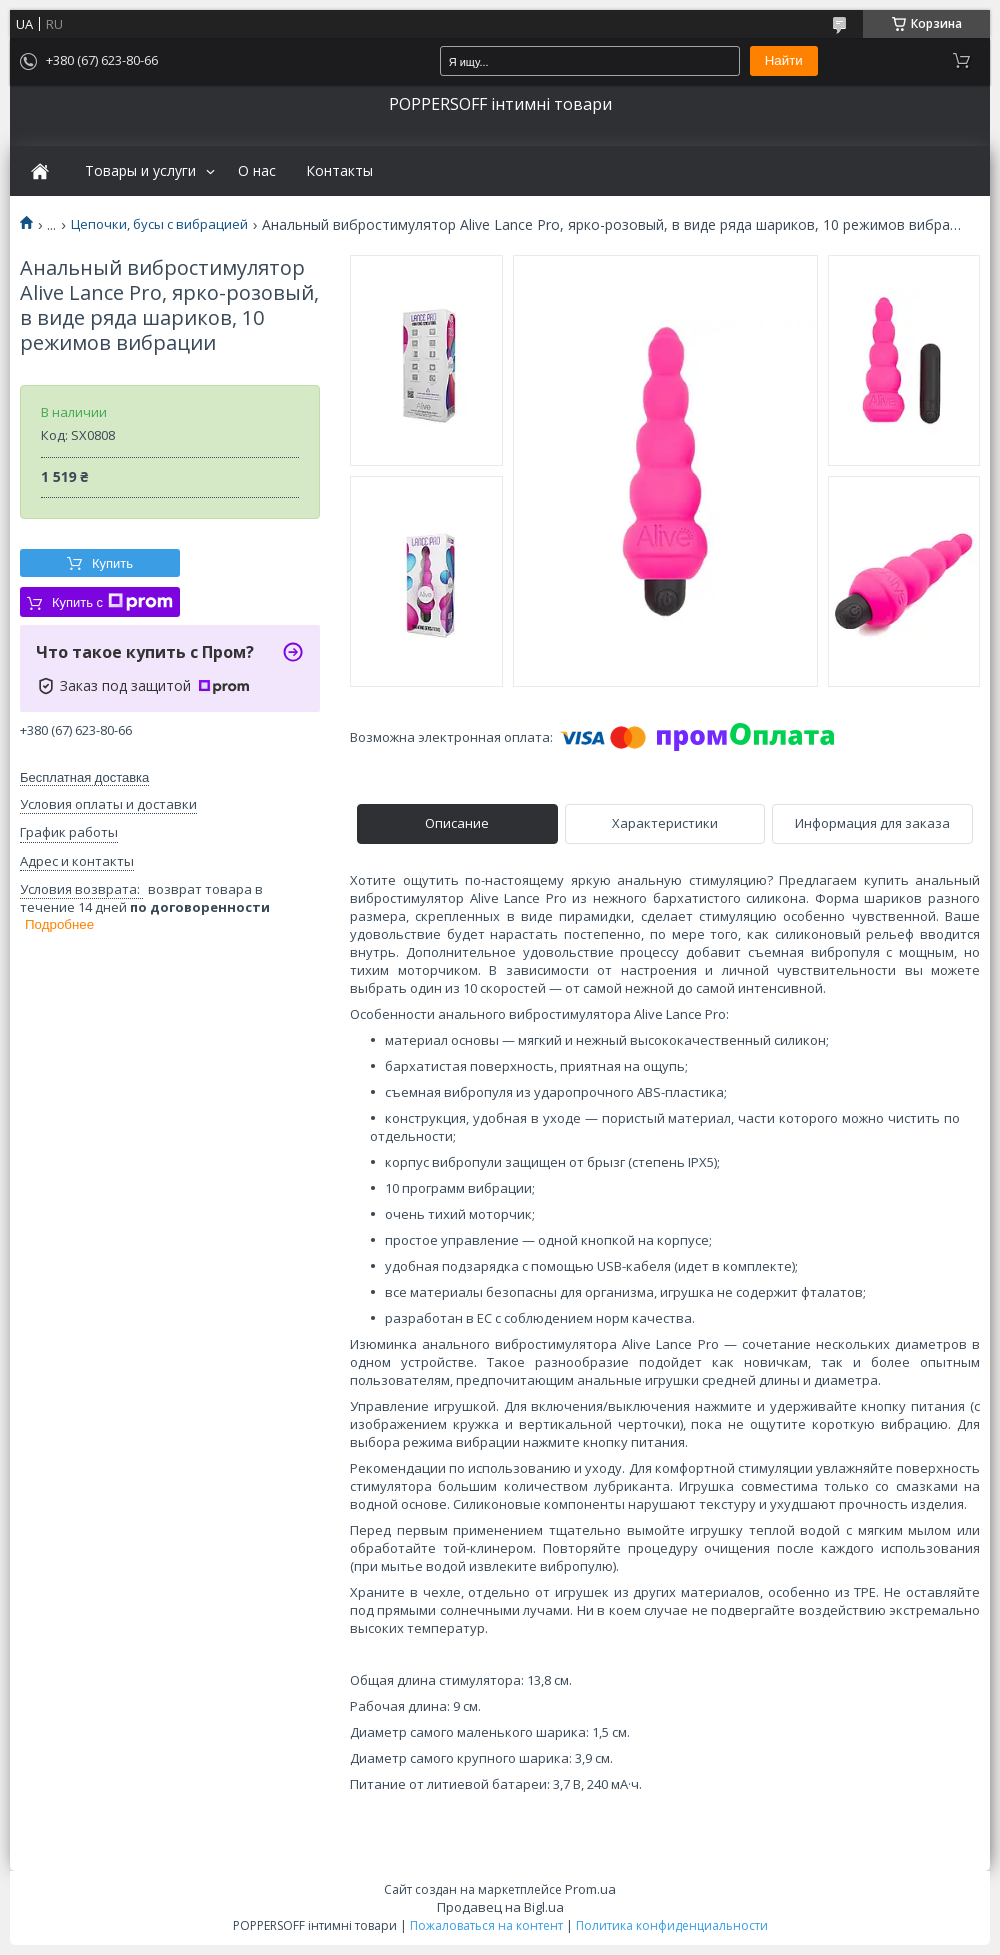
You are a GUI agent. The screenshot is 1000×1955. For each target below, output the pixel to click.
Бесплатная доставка (84, 777)
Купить (112, 563)
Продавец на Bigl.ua (500, 1907)
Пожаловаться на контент (486, 1925)
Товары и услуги (140, 171)
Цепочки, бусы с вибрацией (159, 224)
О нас (257, 171)
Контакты (339, 171)
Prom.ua (590, 1889)
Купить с (112, 602)
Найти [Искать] (784, 60)
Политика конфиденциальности (672, 1925)
